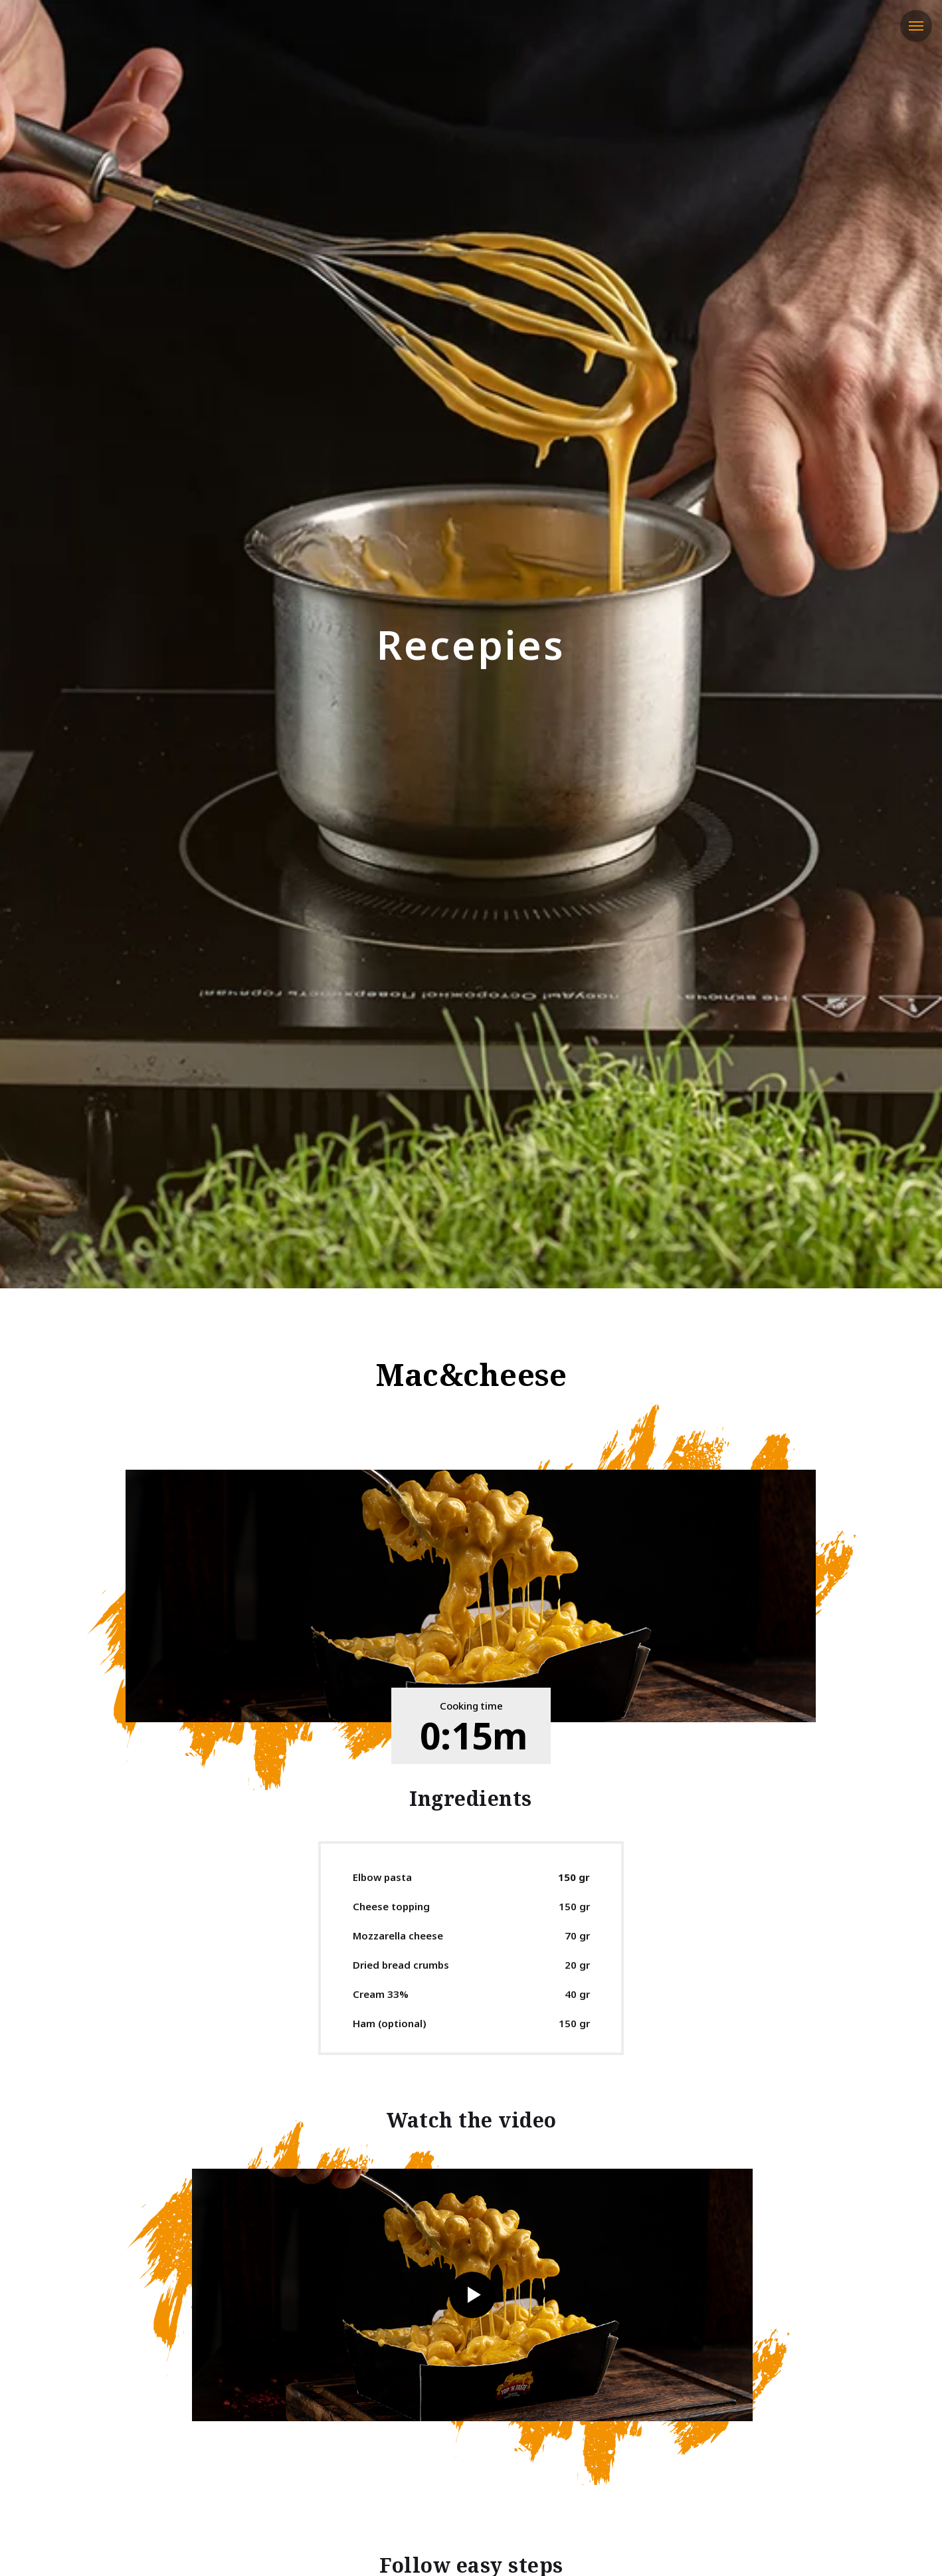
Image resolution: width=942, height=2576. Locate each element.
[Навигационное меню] (916, 26)
